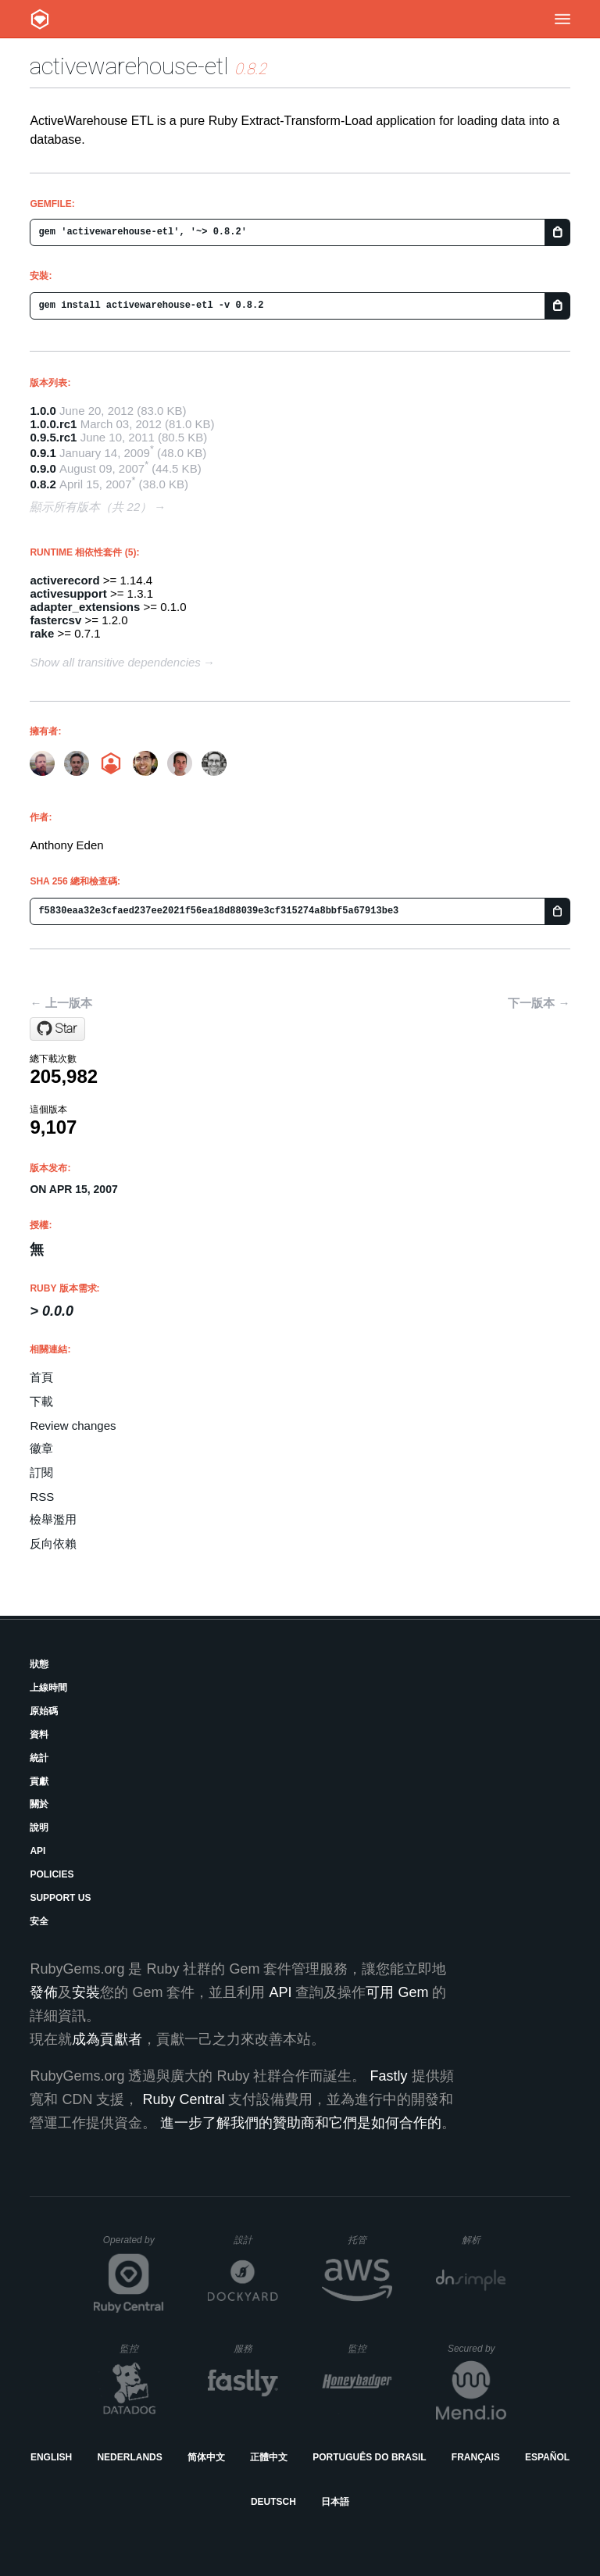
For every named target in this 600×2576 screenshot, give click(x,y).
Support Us (60, 1897)
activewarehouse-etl (129, 66)
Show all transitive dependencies (115, 662)
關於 (39, 1804)
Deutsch (273, 2501)
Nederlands (129, 2457)
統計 (39, 1757)
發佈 (44, 1992)
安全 (39, 1921)
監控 (142, 2348)
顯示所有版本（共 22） (91, 506)
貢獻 (39, 1781)
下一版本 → (539, 1002)
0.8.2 (42, 484)
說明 (39, 1827)
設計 (256, 2240)
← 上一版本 (60, 1002)
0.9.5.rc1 (53, 437)
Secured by (477, 2348)
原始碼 (44, 1711)
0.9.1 (42, 452)
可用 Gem (397, 1992)
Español (547, 2457)
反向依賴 (53, 1543)
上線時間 (48, 1687)
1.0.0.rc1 (53, 424)
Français (476, 2457)
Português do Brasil (369, 2457)
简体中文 (206, 2457)
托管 (368, 2240)
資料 (39, 1734)
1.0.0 (42, 410)
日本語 (335, 2501)
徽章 (41, 1448)
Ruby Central (183, 2099)
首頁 (41, 1377)
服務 (255, 2348)
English (51, 2457)
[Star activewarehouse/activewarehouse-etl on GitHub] (57, 1029)
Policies (51, 1874)
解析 (484, 2240)
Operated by (133, 2245)
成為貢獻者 (107, 2039)
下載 (41, 1401)
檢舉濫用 (53, 1519)
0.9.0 (42, 468)
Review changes (73, 1425)
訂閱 (41, 1472)
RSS (42, 1496)
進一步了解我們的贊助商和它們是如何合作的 (300, 2123)
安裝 (86, 1992)
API (37, 1850)
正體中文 (269, 2457)
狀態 (39, 1664)
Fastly (388, 2076)
